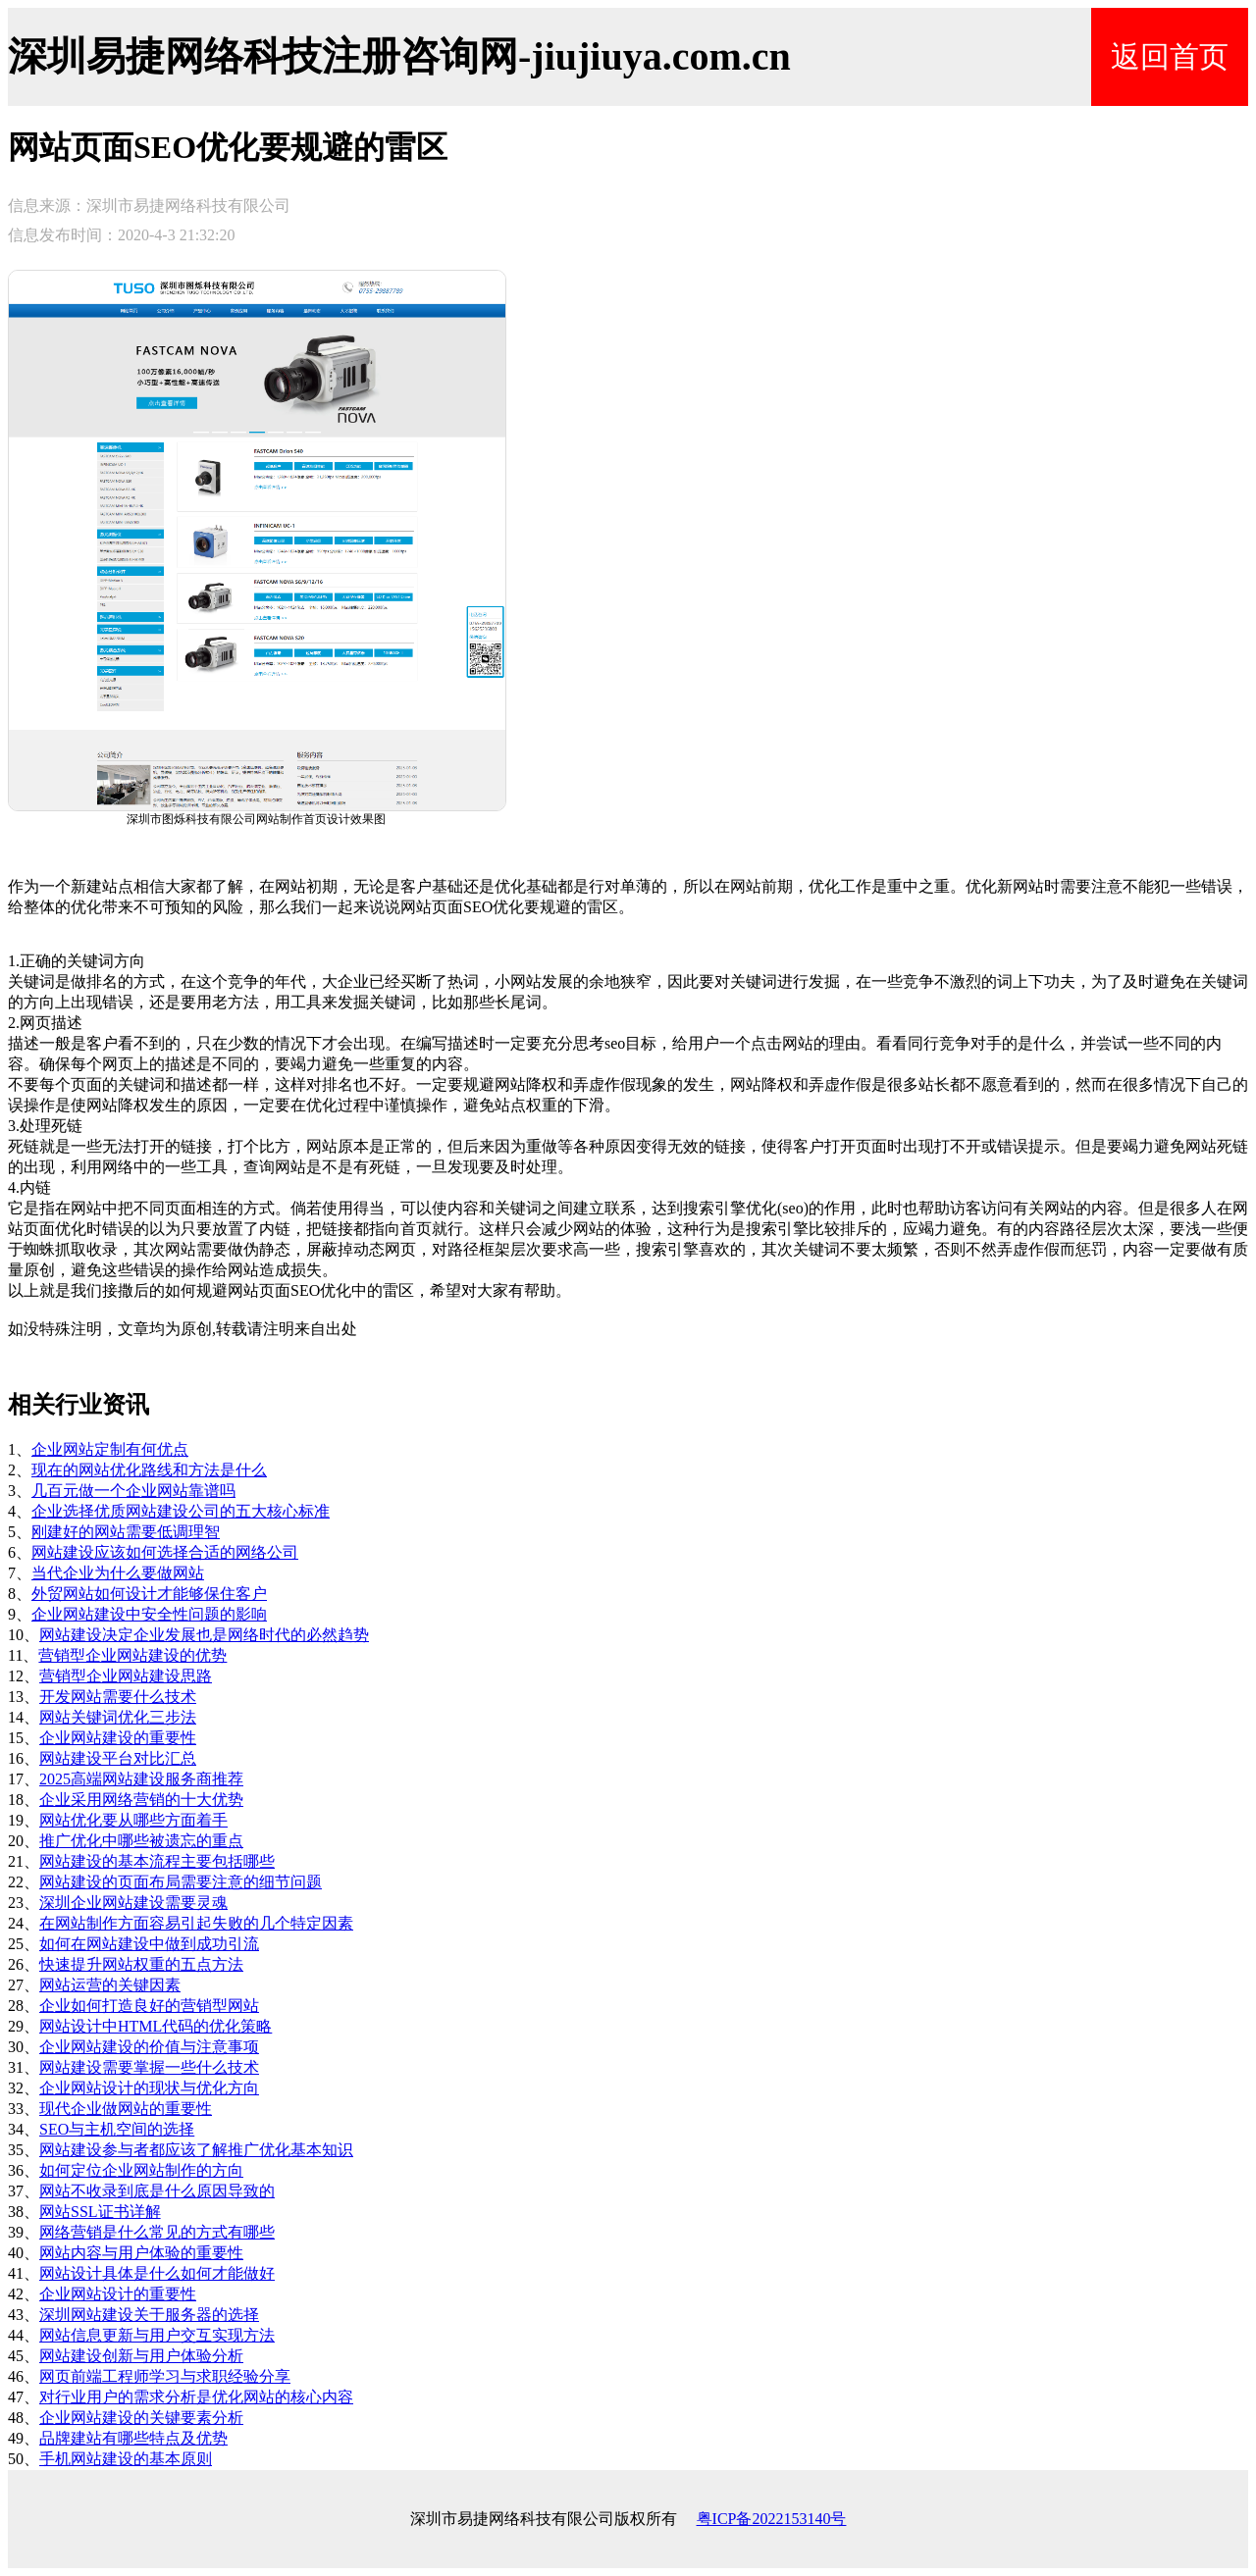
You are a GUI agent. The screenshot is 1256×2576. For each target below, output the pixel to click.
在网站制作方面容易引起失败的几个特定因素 (196, 1923)
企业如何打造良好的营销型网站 (149, 2005)
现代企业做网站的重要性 (125, 2108)
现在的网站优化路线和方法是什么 (149, 1470)
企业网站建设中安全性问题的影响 (149, 1614)
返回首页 (1170, 56)
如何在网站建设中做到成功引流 (149, 1943)
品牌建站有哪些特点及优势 (133, 2438)
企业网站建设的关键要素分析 (141, 2417)
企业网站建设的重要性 (117, 1737)
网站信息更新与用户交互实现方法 (157, 2335)
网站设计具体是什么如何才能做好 (157, 2273)
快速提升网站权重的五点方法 (141, 1964)
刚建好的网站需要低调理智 (125, 1531)
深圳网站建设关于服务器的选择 (149, 2314)
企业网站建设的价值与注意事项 (149, 2046)
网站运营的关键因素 (110, 1985)
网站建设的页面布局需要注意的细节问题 (180, 1882)
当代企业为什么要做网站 (117, 1573)
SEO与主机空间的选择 (116, 2129)
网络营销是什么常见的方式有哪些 (157, 2232)
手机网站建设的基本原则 (125, 2458)
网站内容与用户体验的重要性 (141, 2252)
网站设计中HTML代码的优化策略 (155, 2026)
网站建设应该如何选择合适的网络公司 (164, 1552)
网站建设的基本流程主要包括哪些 (157, 1861)
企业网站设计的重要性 (117, 2294)
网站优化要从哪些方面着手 (133, 1820)
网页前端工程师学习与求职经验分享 (164, 2376)
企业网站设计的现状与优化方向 (149, 2088)
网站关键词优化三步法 (117, 1717)
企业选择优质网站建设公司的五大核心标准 (180, 1511)
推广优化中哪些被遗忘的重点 (141, 1840)
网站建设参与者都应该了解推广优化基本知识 (196, 2149)
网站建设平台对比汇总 (117, 1758)
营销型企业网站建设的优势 (132, 1655)
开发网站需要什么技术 (117, 1696)
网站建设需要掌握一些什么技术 (149, 2067)
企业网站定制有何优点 (109, 1449)
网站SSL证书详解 (100, 2211)
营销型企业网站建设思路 (125, 1676)
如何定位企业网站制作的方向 (141, 2170)
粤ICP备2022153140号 (772, 2518)
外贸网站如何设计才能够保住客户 (149, 1593)
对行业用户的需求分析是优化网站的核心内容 (196, 2397)
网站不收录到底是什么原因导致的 (157, 2191)
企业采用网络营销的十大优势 (141, 1799)
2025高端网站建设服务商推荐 (141, 1779)
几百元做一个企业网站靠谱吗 (133, 1490)
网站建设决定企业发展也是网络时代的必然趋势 (204, 1634)
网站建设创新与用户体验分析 (141, 2355)
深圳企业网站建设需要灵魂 (133, 1902)
